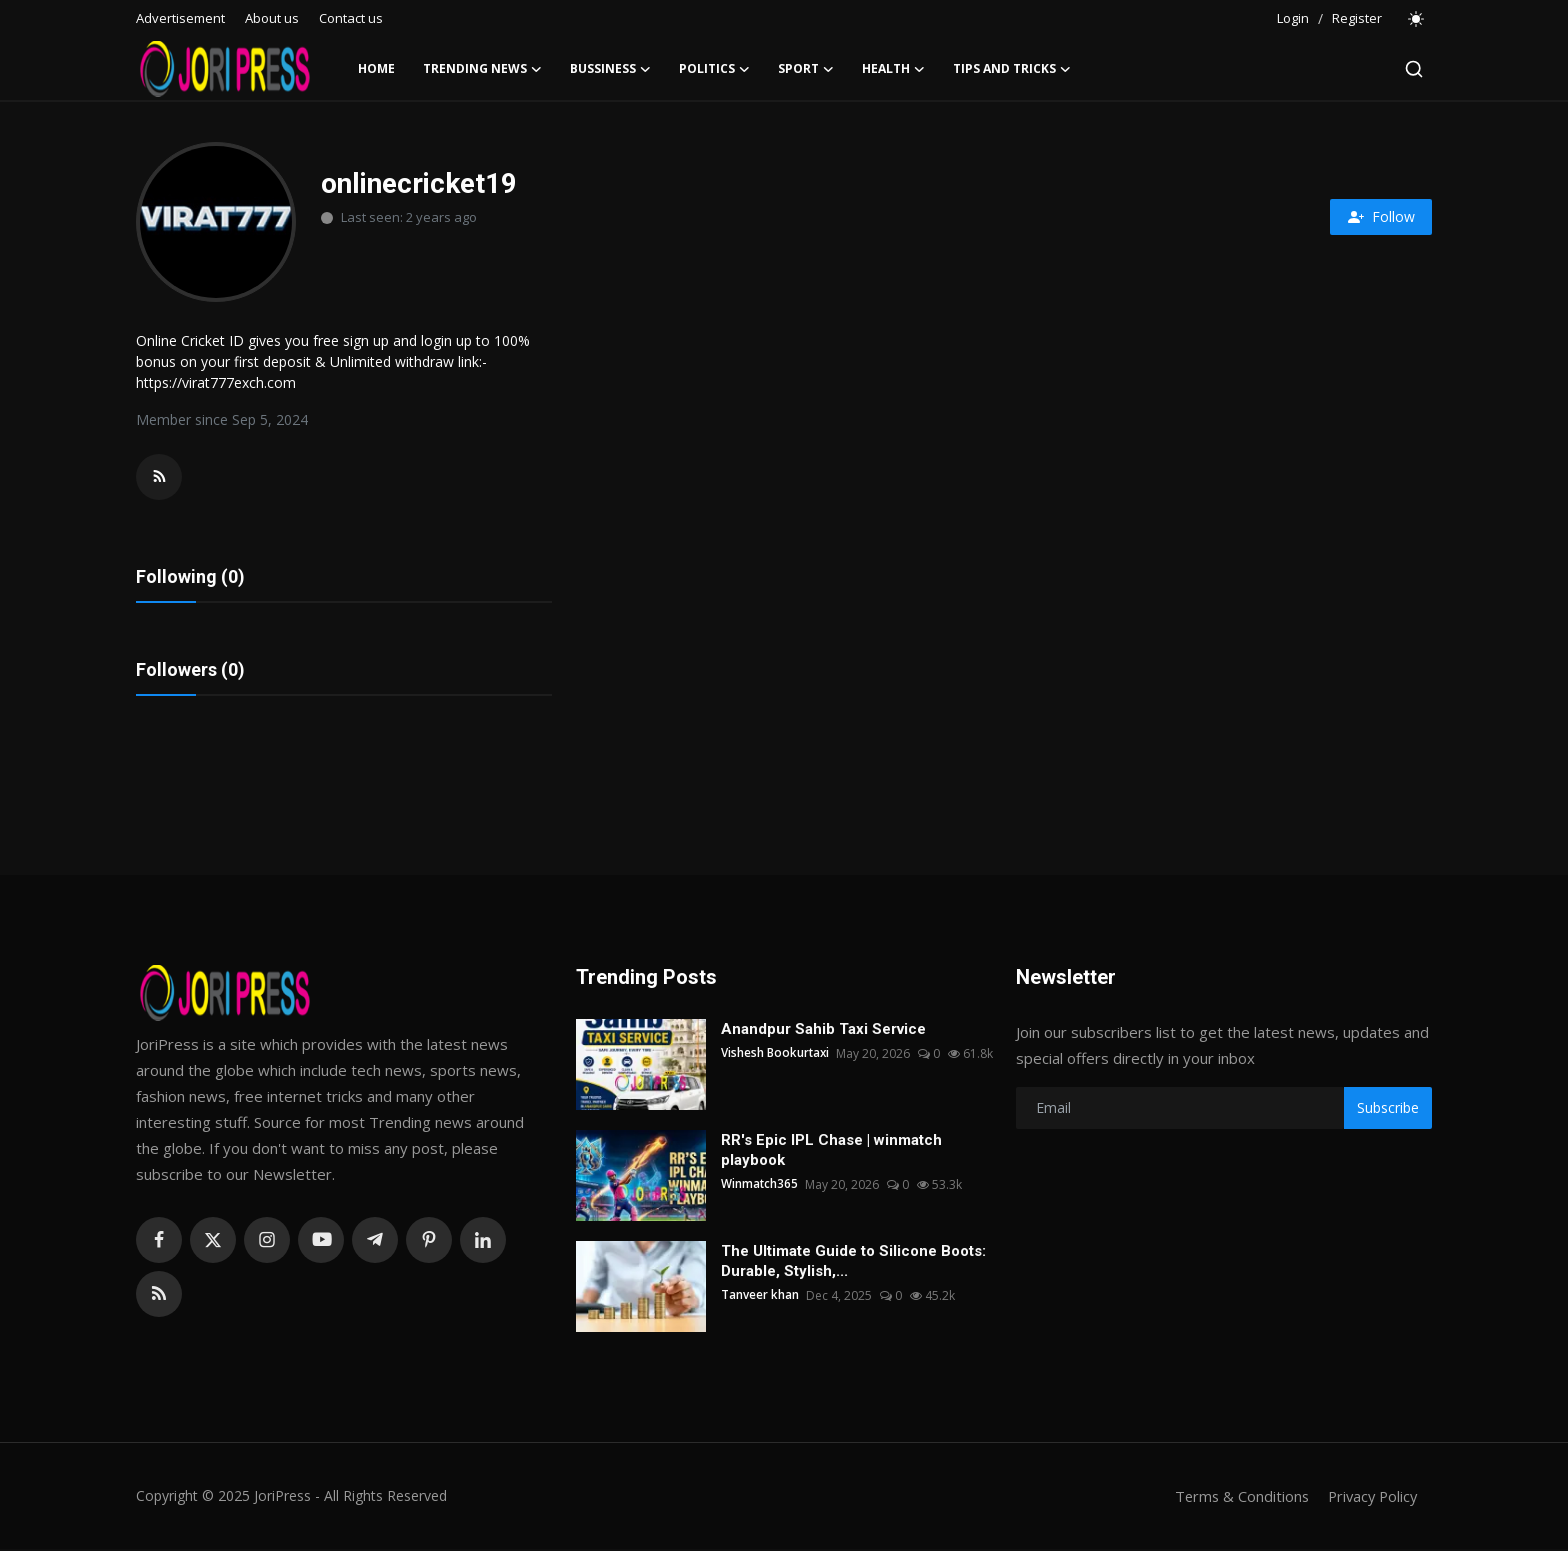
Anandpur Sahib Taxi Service (823, 1031)
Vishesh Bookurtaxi (776, 1055)
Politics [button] (714, 69)
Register (1357, 18)
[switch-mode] (1417, 19)
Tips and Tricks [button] (1012, 69)
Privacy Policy (1370, 1498)
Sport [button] (806, 69)
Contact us (351, 18)
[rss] (159, 1296)
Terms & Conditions (1235, 1498)
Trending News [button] (482, 69)
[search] (1414, 69)
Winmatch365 (760, 1186)
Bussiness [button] (610, 69)
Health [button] (893, 69)
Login (1293, 18)
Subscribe (1388, 1109)
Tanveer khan (760, 1297)
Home (376, 68)
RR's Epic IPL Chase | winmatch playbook (831, 1152)
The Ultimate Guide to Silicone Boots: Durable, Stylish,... (853, 1263)
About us (272, 18)
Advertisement (180, 18)
